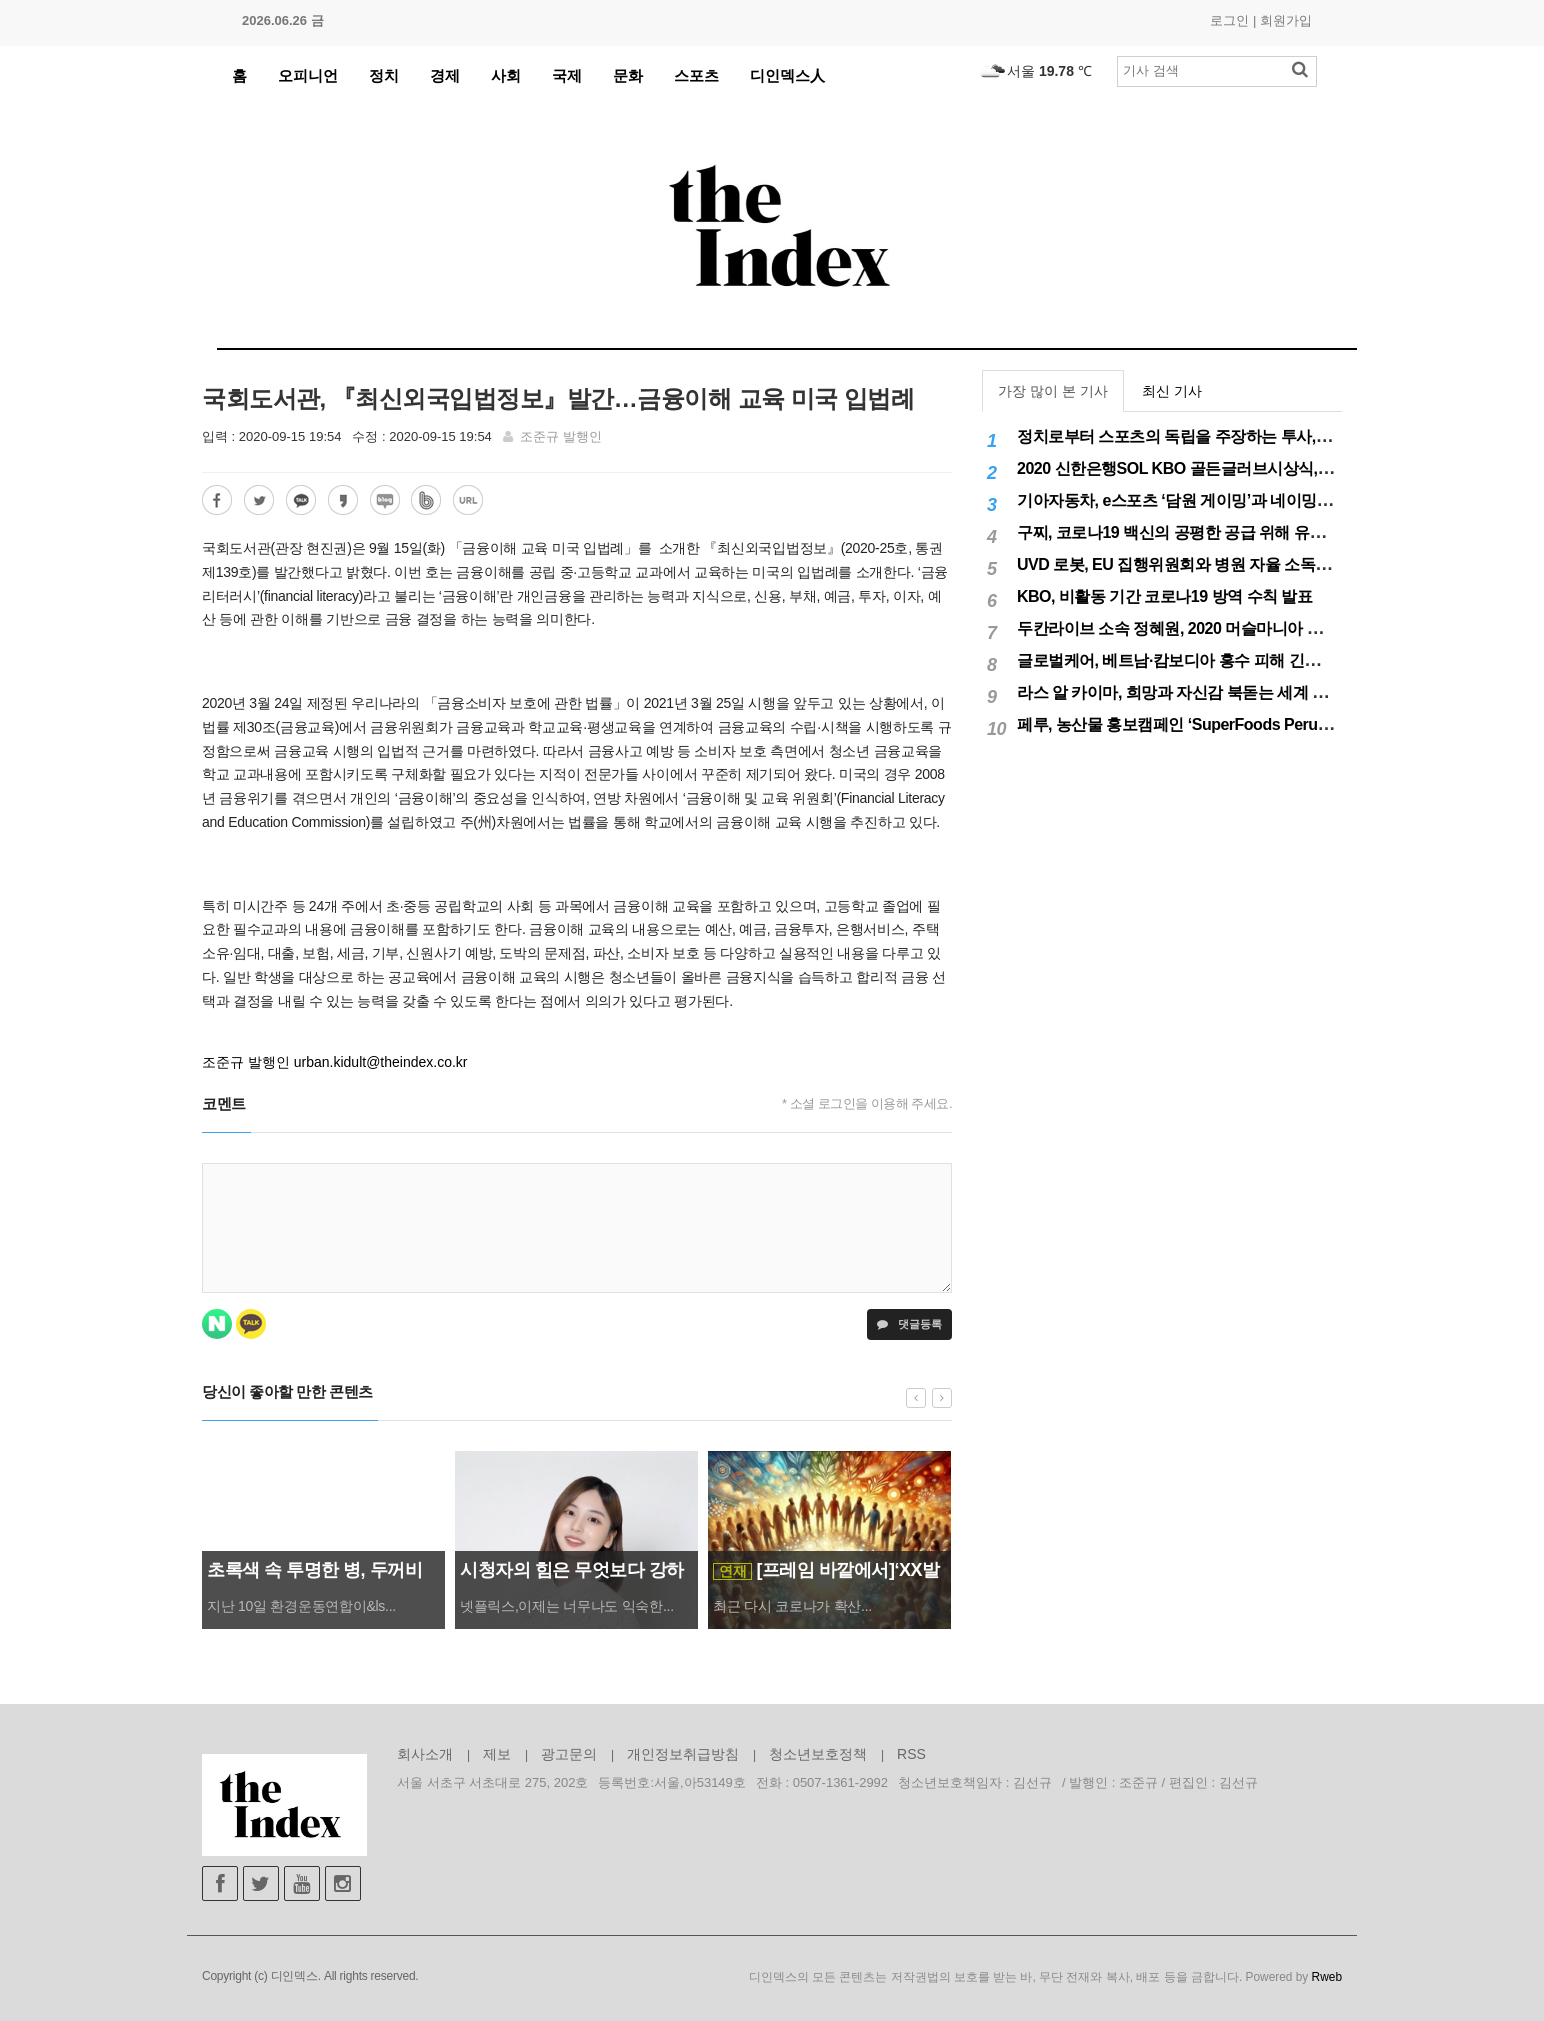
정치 (384, 75)
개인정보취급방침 (683, 1754)
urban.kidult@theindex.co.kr (381, 1062)
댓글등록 (909, 1324)
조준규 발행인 (561, 436)
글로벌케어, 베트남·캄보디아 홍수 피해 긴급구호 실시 (1201, 660)
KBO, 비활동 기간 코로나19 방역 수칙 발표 (1164, 596)
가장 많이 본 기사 (1053, 391)
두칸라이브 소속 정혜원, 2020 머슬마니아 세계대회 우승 (1210, 628)
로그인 (1229, 20)
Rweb (1327, 1977)
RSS (911, 1754)
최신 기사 (1172, 391)
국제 (567, 75)
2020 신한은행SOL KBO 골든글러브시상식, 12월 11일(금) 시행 (1233, 468)
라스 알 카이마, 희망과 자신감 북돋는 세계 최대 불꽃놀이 (1213, 692)
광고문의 (569, 1754)
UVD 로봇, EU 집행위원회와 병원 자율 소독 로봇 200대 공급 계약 (1241, 564)
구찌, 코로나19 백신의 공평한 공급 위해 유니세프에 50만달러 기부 (1245, 532)
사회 (506, 75)
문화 (628, 75)
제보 (497, 1754)
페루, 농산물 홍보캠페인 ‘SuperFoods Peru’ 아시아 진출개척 (1227, 724)
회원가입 (1286, 20)
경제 (445, 75)
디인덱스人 (787, 75)
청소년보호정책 (818, 1754)
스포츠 (696, 75)
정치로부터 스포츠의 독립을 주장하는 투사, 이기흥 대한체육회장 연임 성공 (1275, 436)
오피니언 (308, 75)
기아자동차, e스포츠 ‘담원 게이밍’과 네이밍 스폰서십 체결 (1217, 500)
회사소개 (425, 1754)
